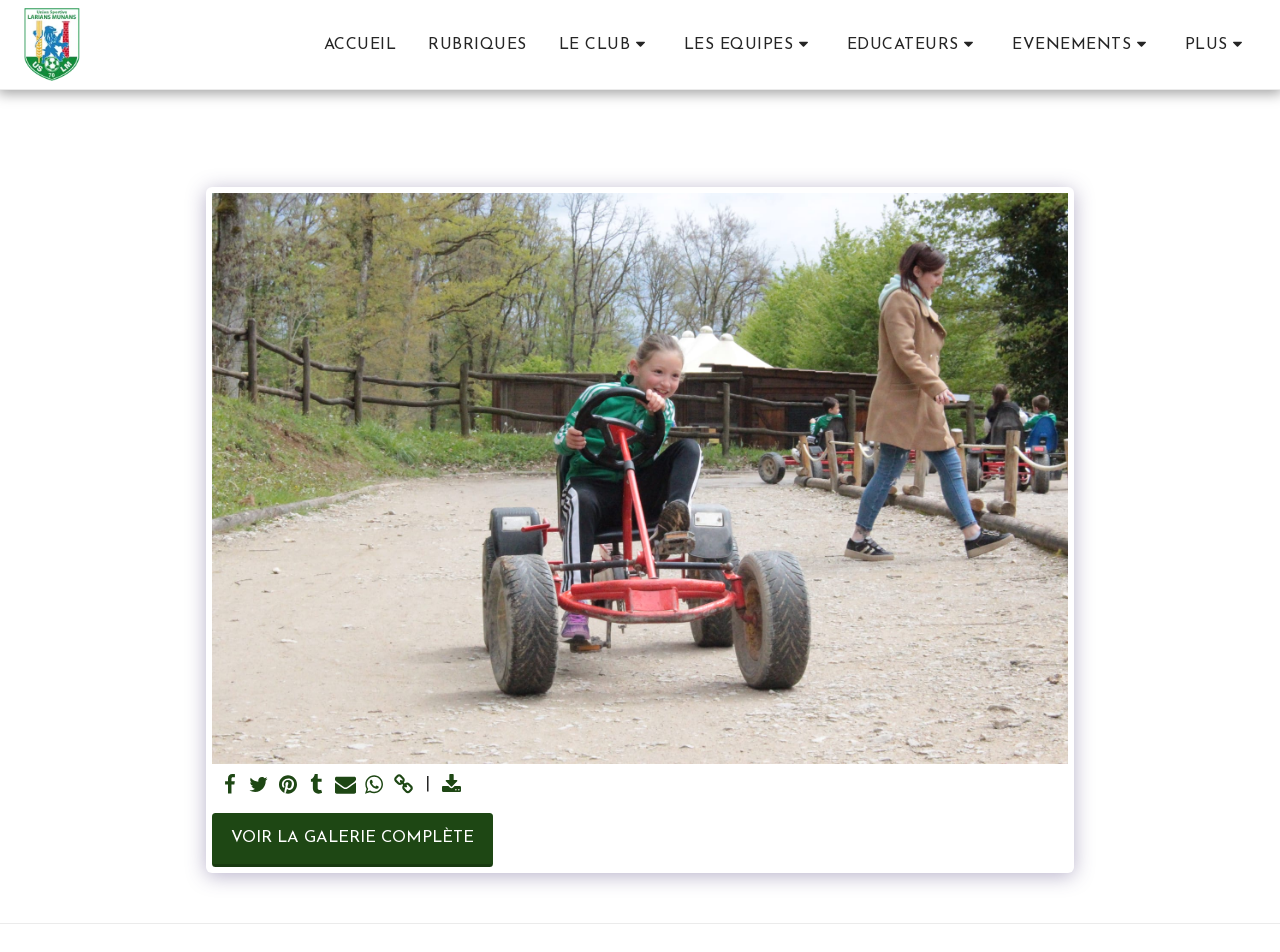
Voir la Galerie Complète (352, 838)
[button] (605, 44)
